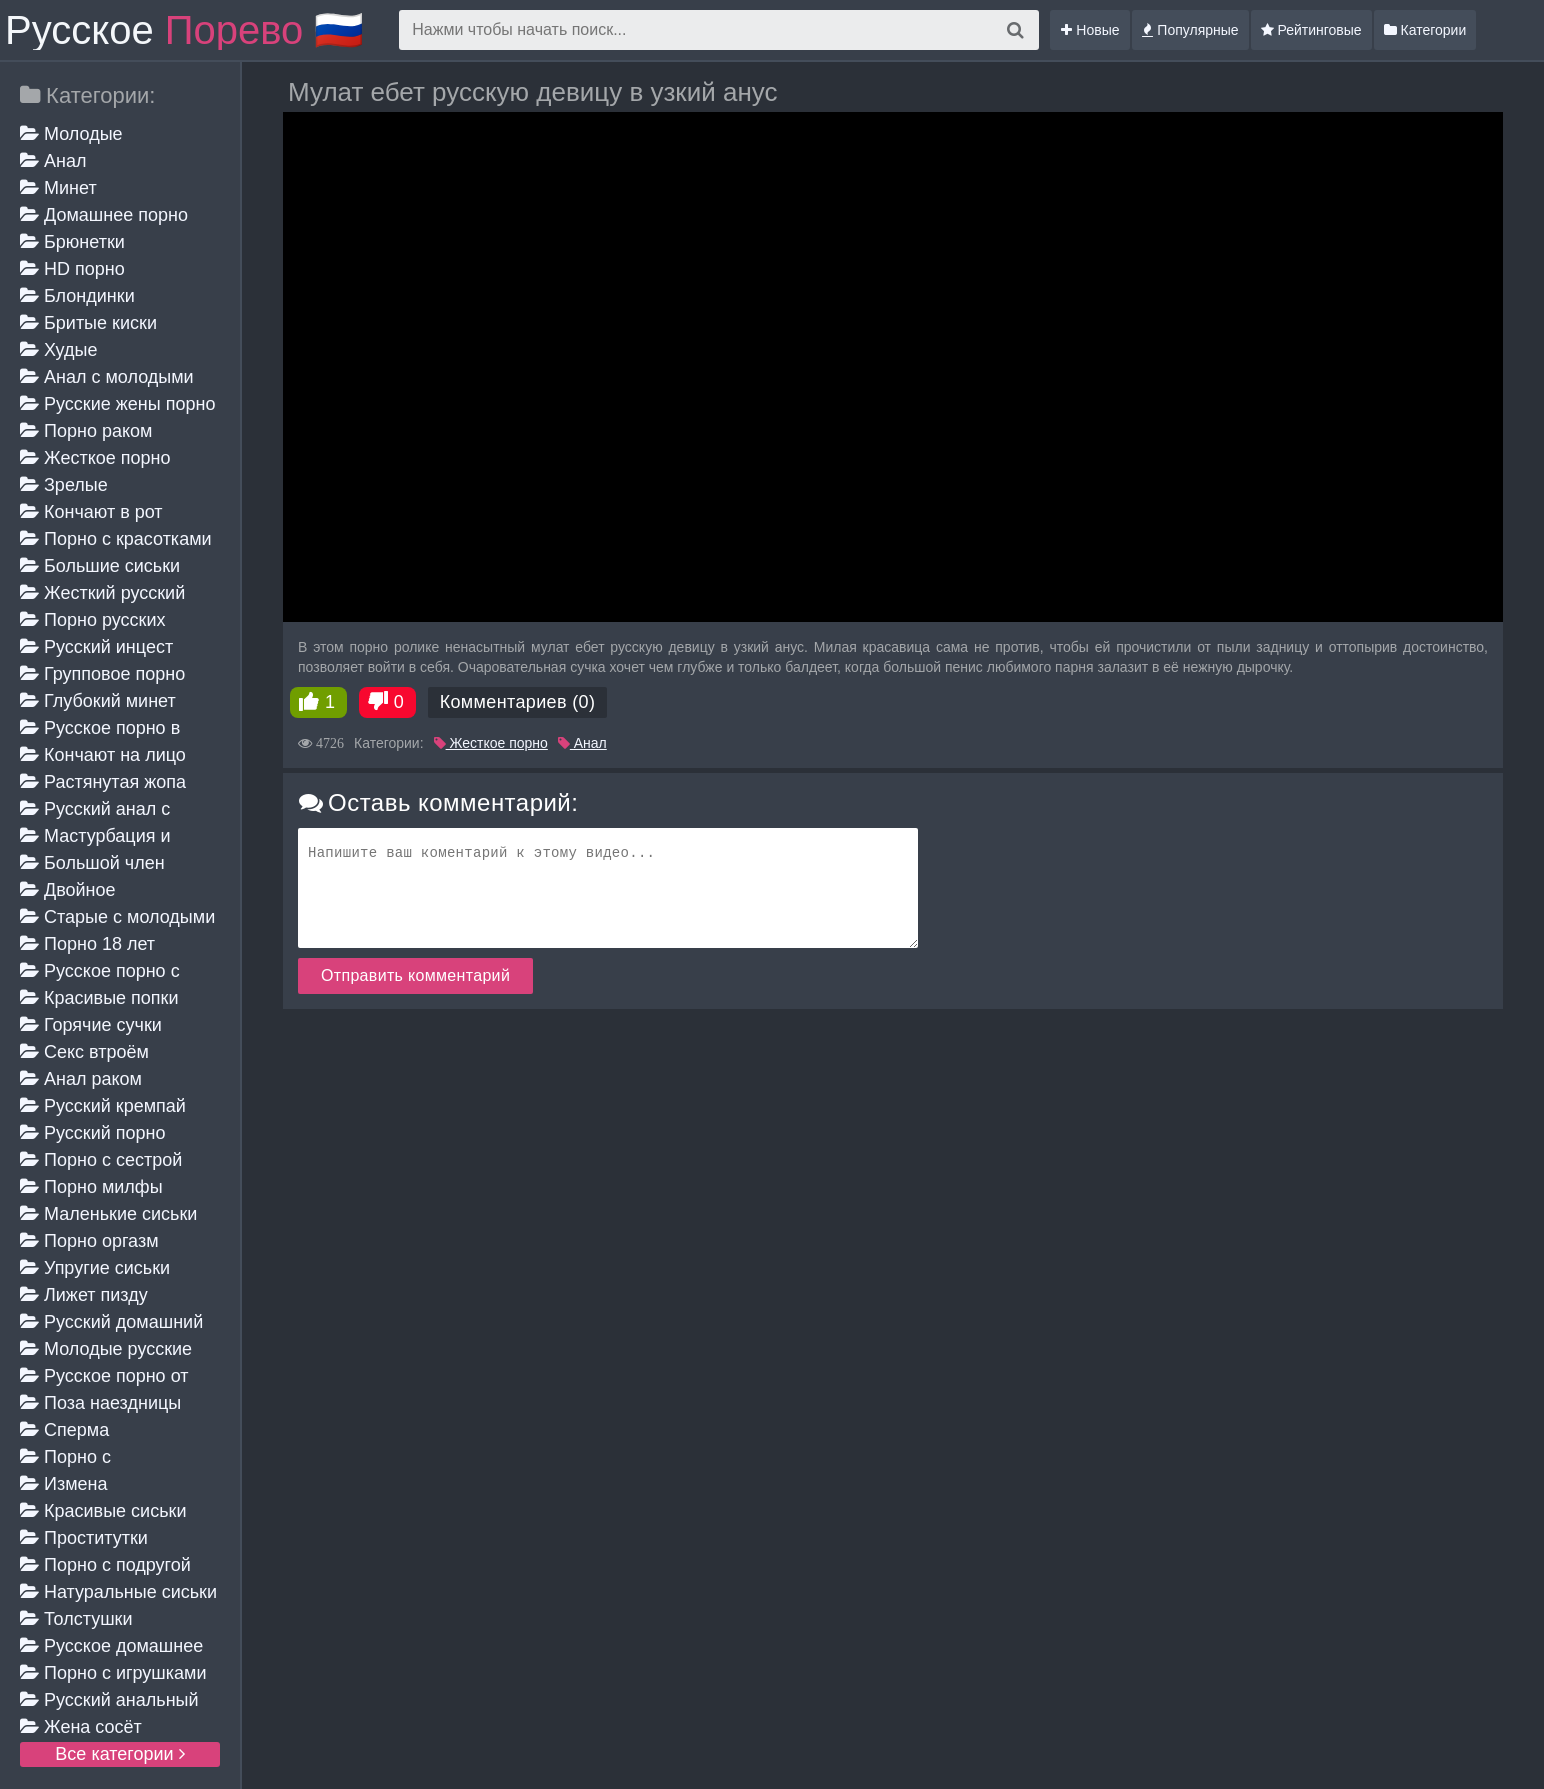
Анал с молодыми (107, 377)
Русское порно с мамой (100, 972)
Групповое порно (102, 674)
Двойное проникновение (83, 891)
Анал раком (81, 1079)
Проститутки (84, 1538)
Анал (53, 161)
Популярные (1190, 30)
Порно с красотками (116, 539)
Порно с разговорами (73, 1458)
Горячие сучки (91, 1025)
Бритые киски (88, 323)
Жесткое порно (95, 458)
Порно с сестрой (101, 1160)
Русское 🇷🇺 (184, 30)
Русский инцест (96, 647)
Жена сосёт (81, 1727)
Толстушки (76, 1619)
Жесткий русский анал (102, 594)
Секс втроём (84, 1052)
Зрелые (64, 485)
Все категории (119, 1754)
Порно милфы (91, 1187)
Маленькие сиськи (108, 1214)
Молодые (71, 134)
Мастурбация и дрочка (95, 837)
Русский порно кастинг (93, 1134)
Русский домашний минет (111, 1323)
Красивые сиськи (103, 1511)
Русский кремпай (103, 1106)
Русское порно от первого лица (104, 1377)
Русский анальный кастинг (109, 1701)
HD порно (72, 269)
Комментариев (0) (518, 702)
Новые (1090, 30)
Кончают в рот (91, 512)
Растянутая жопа (103, 782)
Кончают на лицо (103, 755)
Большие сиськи (100, 566)
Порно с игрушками (113, 1673)
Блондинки (77, 296)
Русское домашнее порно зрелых (111, 1647)
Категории (1425, 30)
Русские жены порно (117, 404)
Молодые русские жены (106, 1350)
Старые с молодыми (117, 917)
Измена (64, 1484)
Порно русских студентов (92, 621)
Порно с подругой (105, 1565)
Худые (58, 350)
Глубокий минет (98, 701)
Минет (58, 188)
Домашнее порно (104, 215)
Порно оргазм (89, 1241)
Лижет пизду (84, 1295)
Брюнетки (72, 242)
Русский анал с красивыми (95, 810)
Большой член (92, 863)
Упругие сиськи (95, 1268)
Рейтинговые (1311, 30)
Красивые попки (99, 998)
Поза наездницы (100, 1403)
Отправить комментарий (415, 975)
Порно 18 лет (87, 944)
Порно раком (86, 431)
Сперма (64, 1430)
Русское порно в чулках (100, 729)
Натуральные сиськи (118, 1592)
